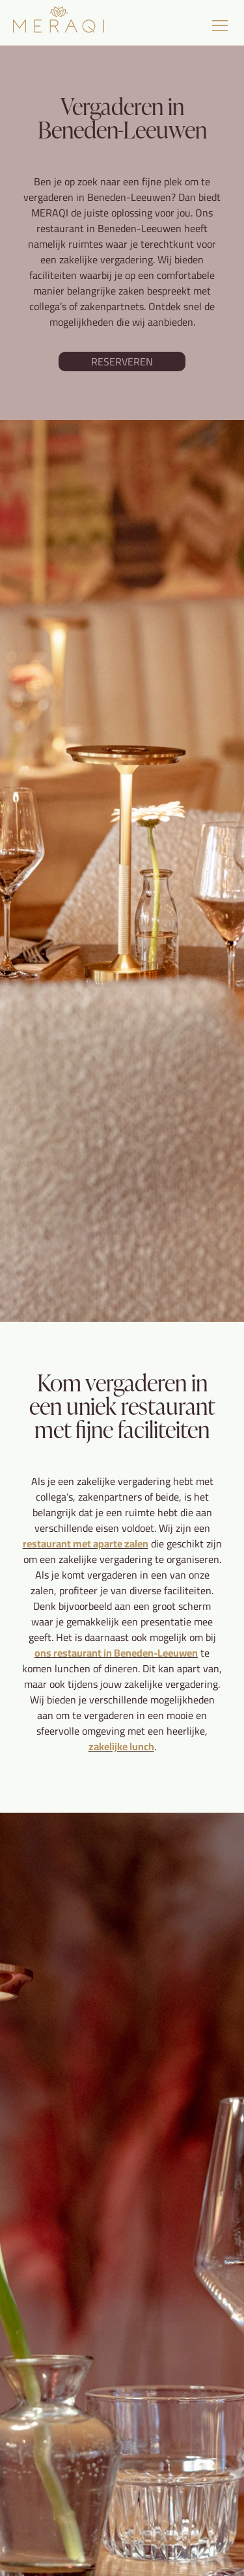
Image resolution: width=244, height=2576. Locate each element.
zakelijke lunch (121, 1746)
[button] (219, 26)
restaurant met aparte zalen (85, 1543)
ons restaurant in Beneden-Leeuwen (116, 1653)
